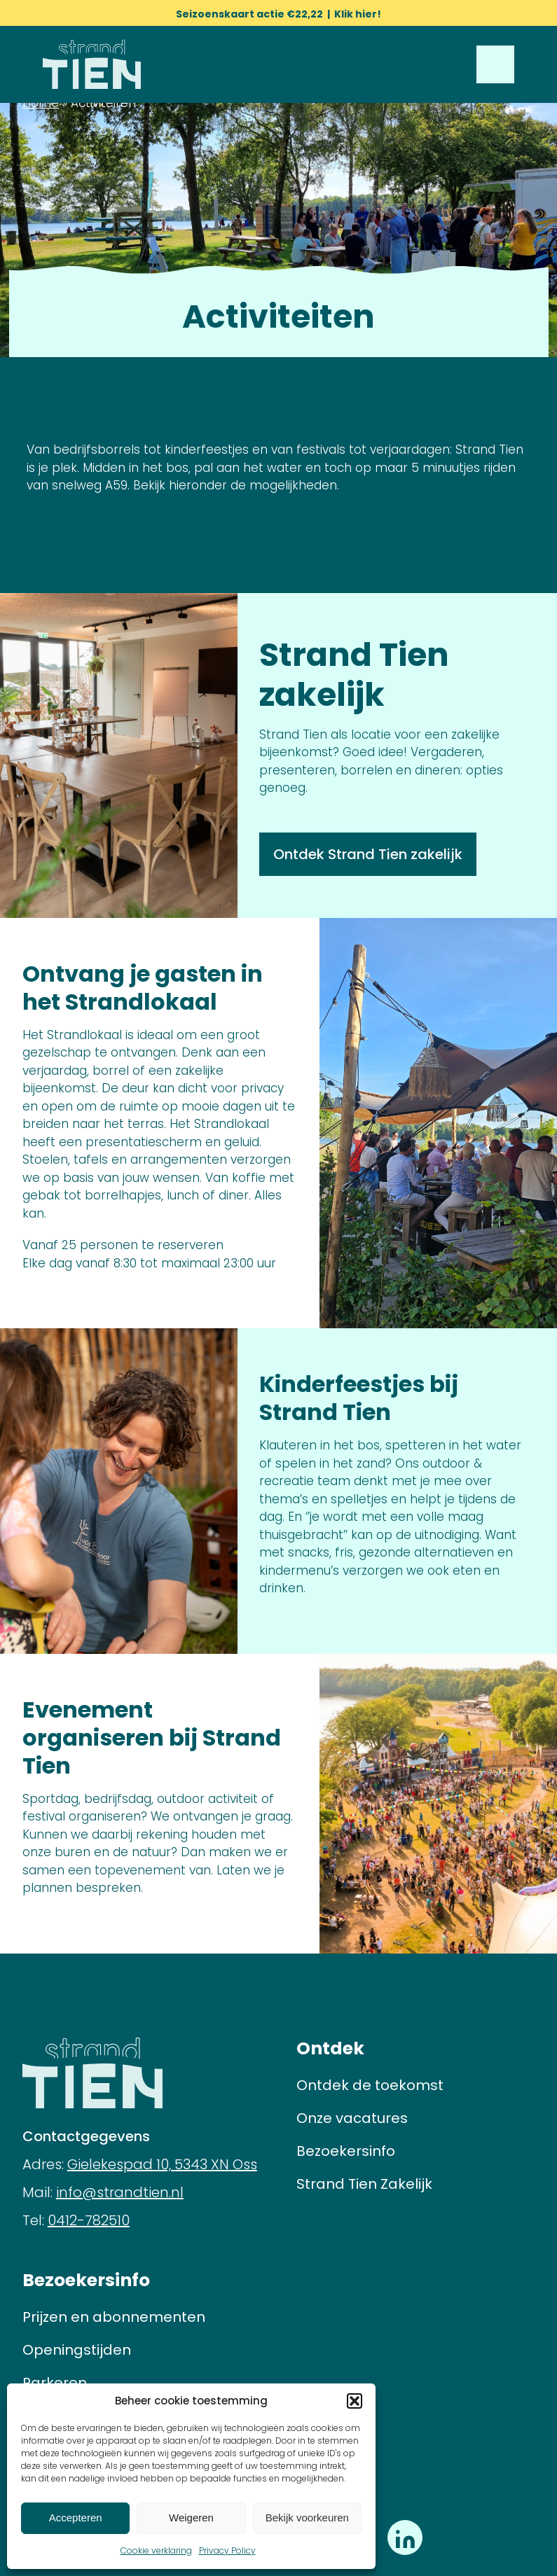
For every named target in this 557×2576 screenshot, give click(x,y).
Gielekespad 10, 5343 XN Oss (162, 2164)
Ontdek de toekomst (369, 2085)
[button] (355, 2401)
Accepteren (75, 2517)
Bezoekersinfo (345, 2151)
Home (40, 103)
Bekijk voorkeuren (307, 2517)
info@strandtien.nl (120, 2192)
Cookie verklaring (156, 2550)
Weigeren (191, 2517)
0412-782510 (89, 2220)
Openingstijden (76, 2350)
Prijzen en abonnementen (113, 2317)
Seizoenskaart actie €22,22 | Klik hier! (278, 14)
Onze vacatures (352, 2118)
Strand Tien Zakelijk (364, 2184)
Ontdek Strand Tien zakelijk (367, 854)
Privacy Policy (227, 2550)
